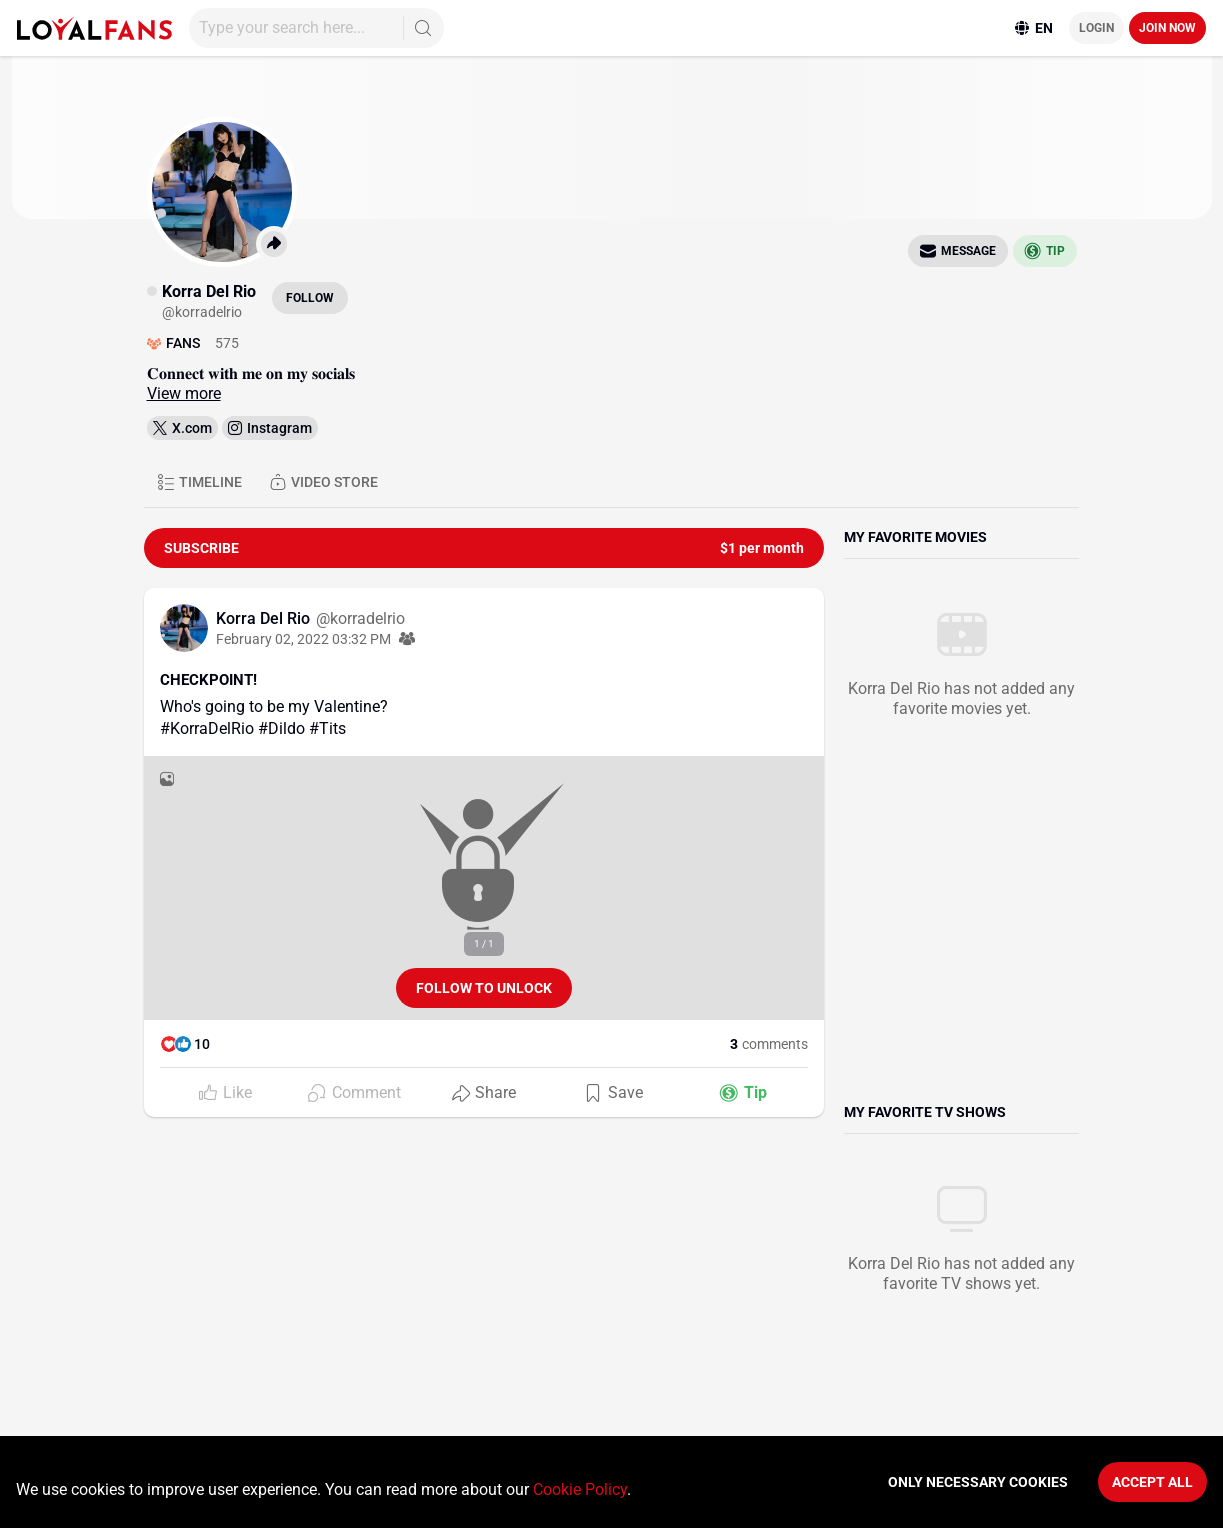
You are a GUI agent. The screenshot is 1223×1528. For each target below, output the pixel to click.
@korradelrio (360, 618)
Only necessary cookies (978, 1482)
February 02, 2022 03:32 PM (303, 639)
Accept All (1152, 1482)
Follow (310, 298)
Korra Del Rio (265, 618)
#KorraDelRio (207, 728)
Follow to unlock (484, 988)
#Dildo (281, 728)
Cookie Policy (580, 1489)
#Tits (327, 728)
